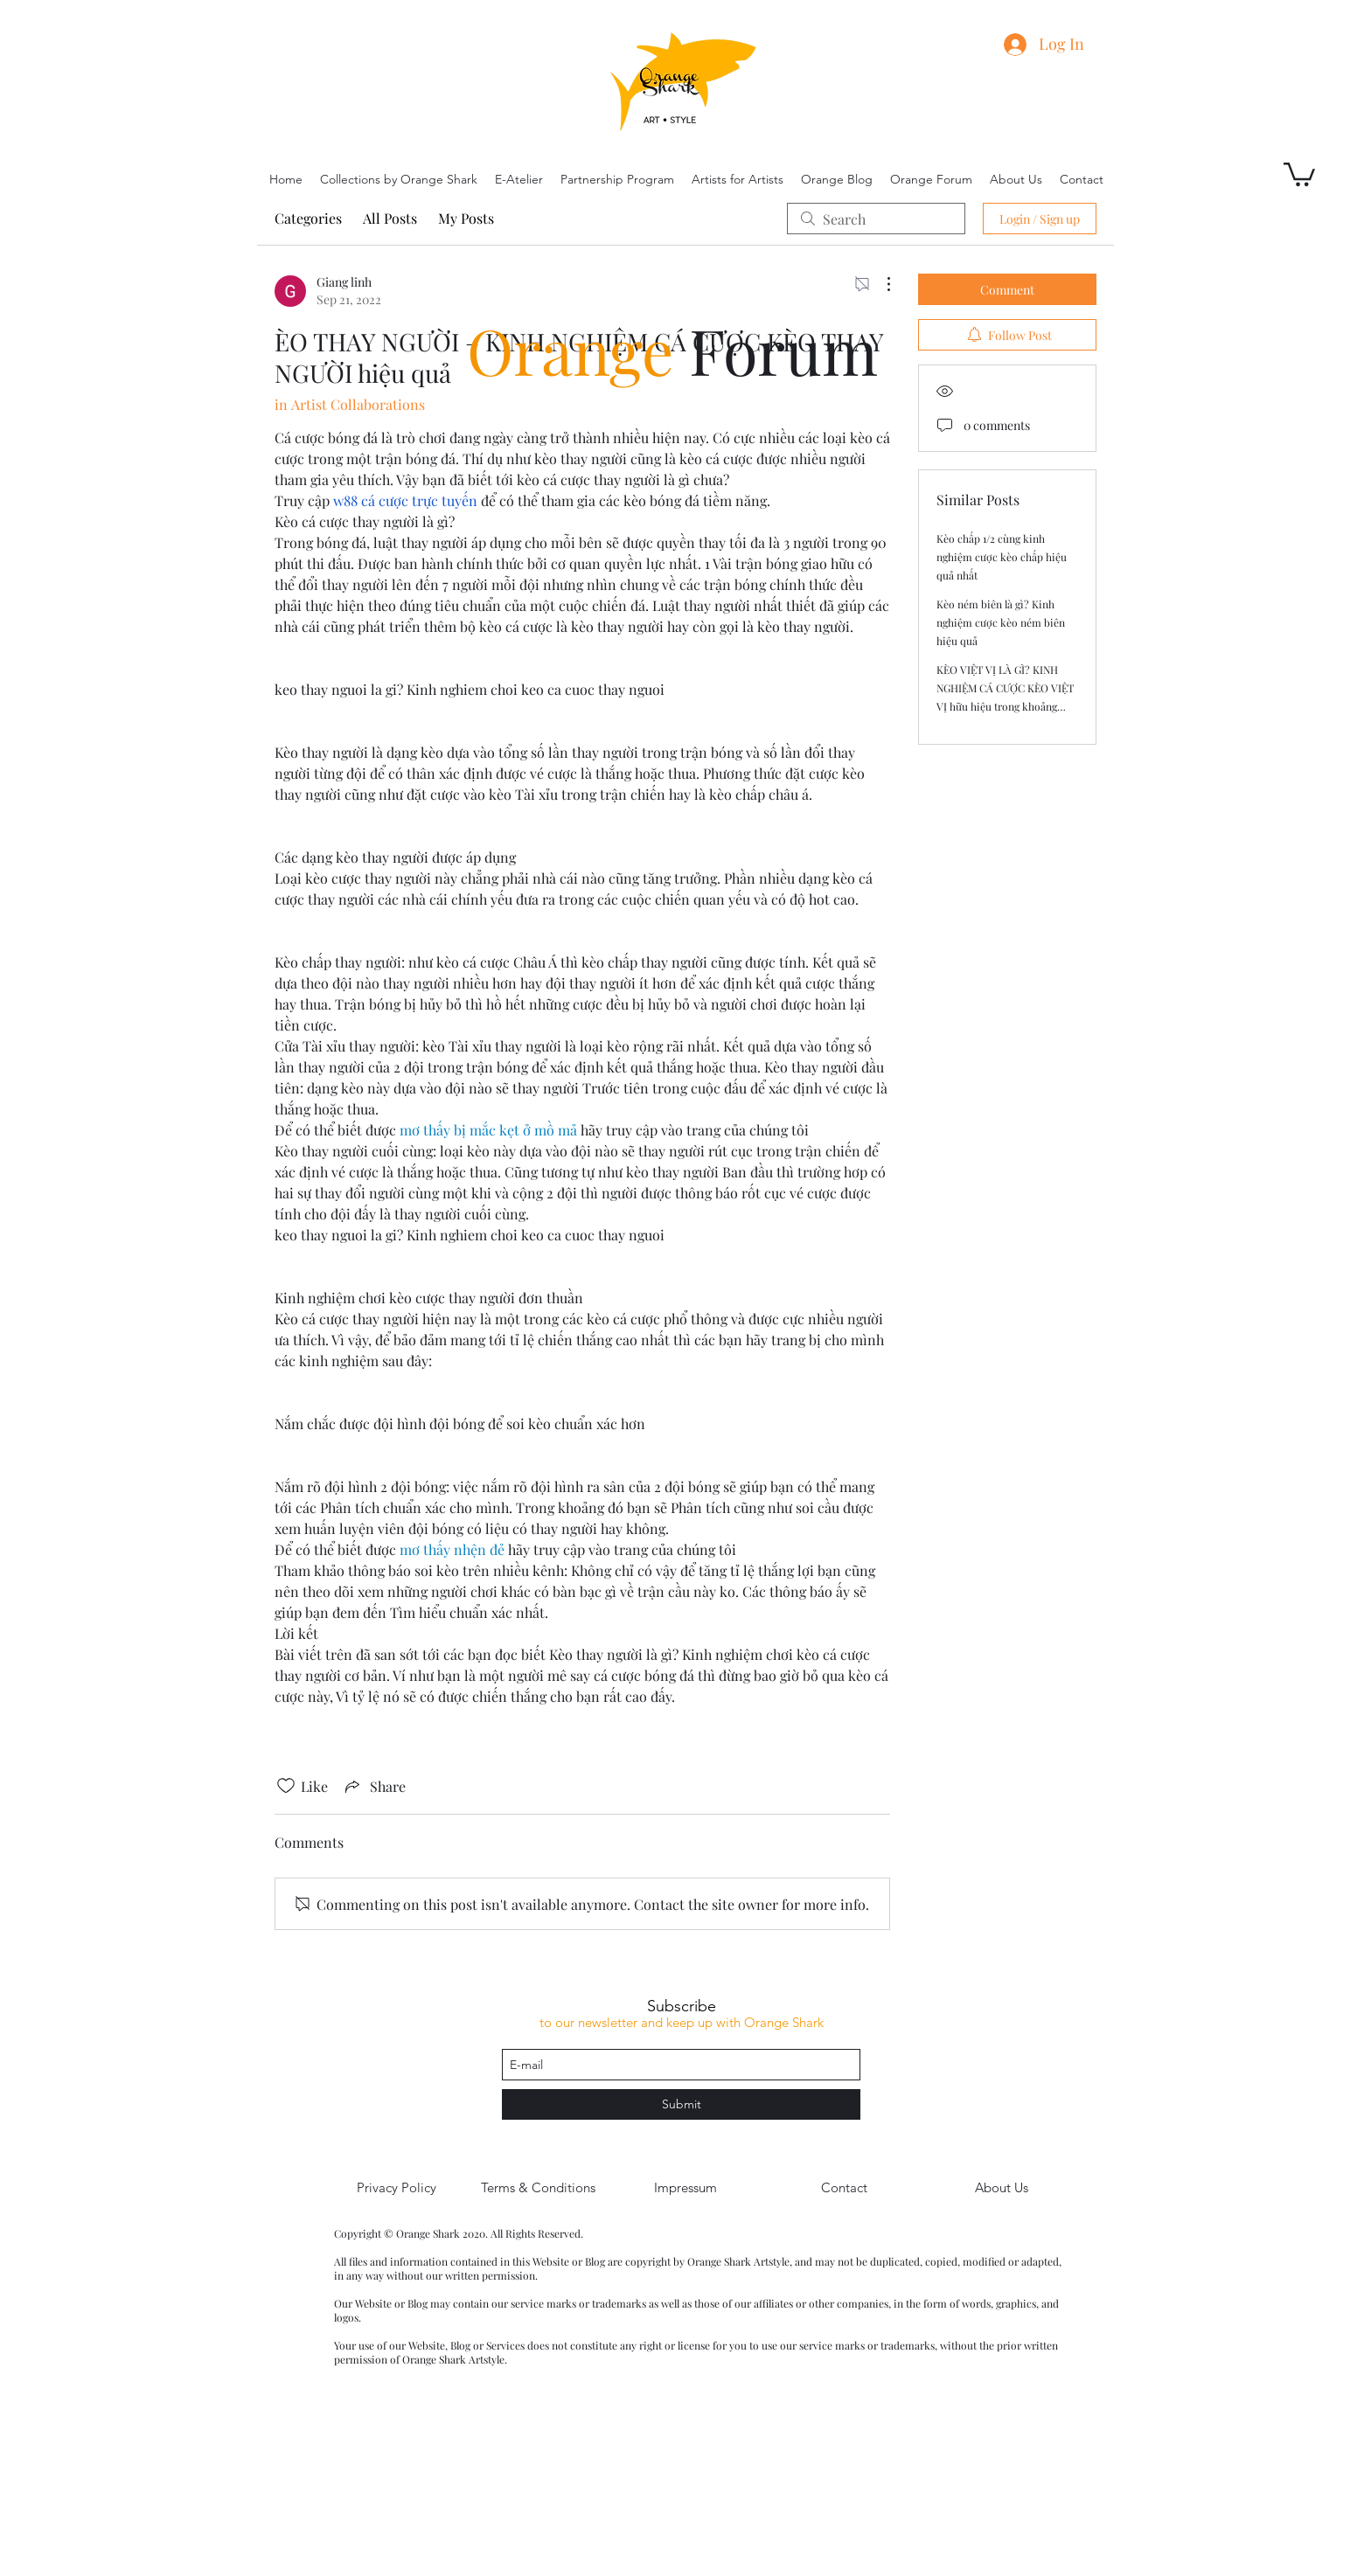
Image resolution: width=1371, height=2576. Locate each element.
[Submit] (681, 2104)
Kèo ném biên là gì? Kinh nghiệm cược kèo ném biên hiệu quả (1000, 622)
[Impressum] (685, 2187)
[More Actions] (879, 284)
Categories (308, 218)
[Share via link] (374, 1785)
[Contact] (844, 2187)
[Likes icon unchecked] (286, 1785)
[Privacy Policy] (396, 2187)
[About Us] (1001, 2187)
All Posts (390, 218)
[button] (1299, 173)
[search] (876, 218)
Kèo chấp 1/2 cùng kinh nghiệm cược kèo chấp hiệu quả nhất (1001, 556)
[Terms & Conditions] (538, 2187)
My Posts (466, 218)
